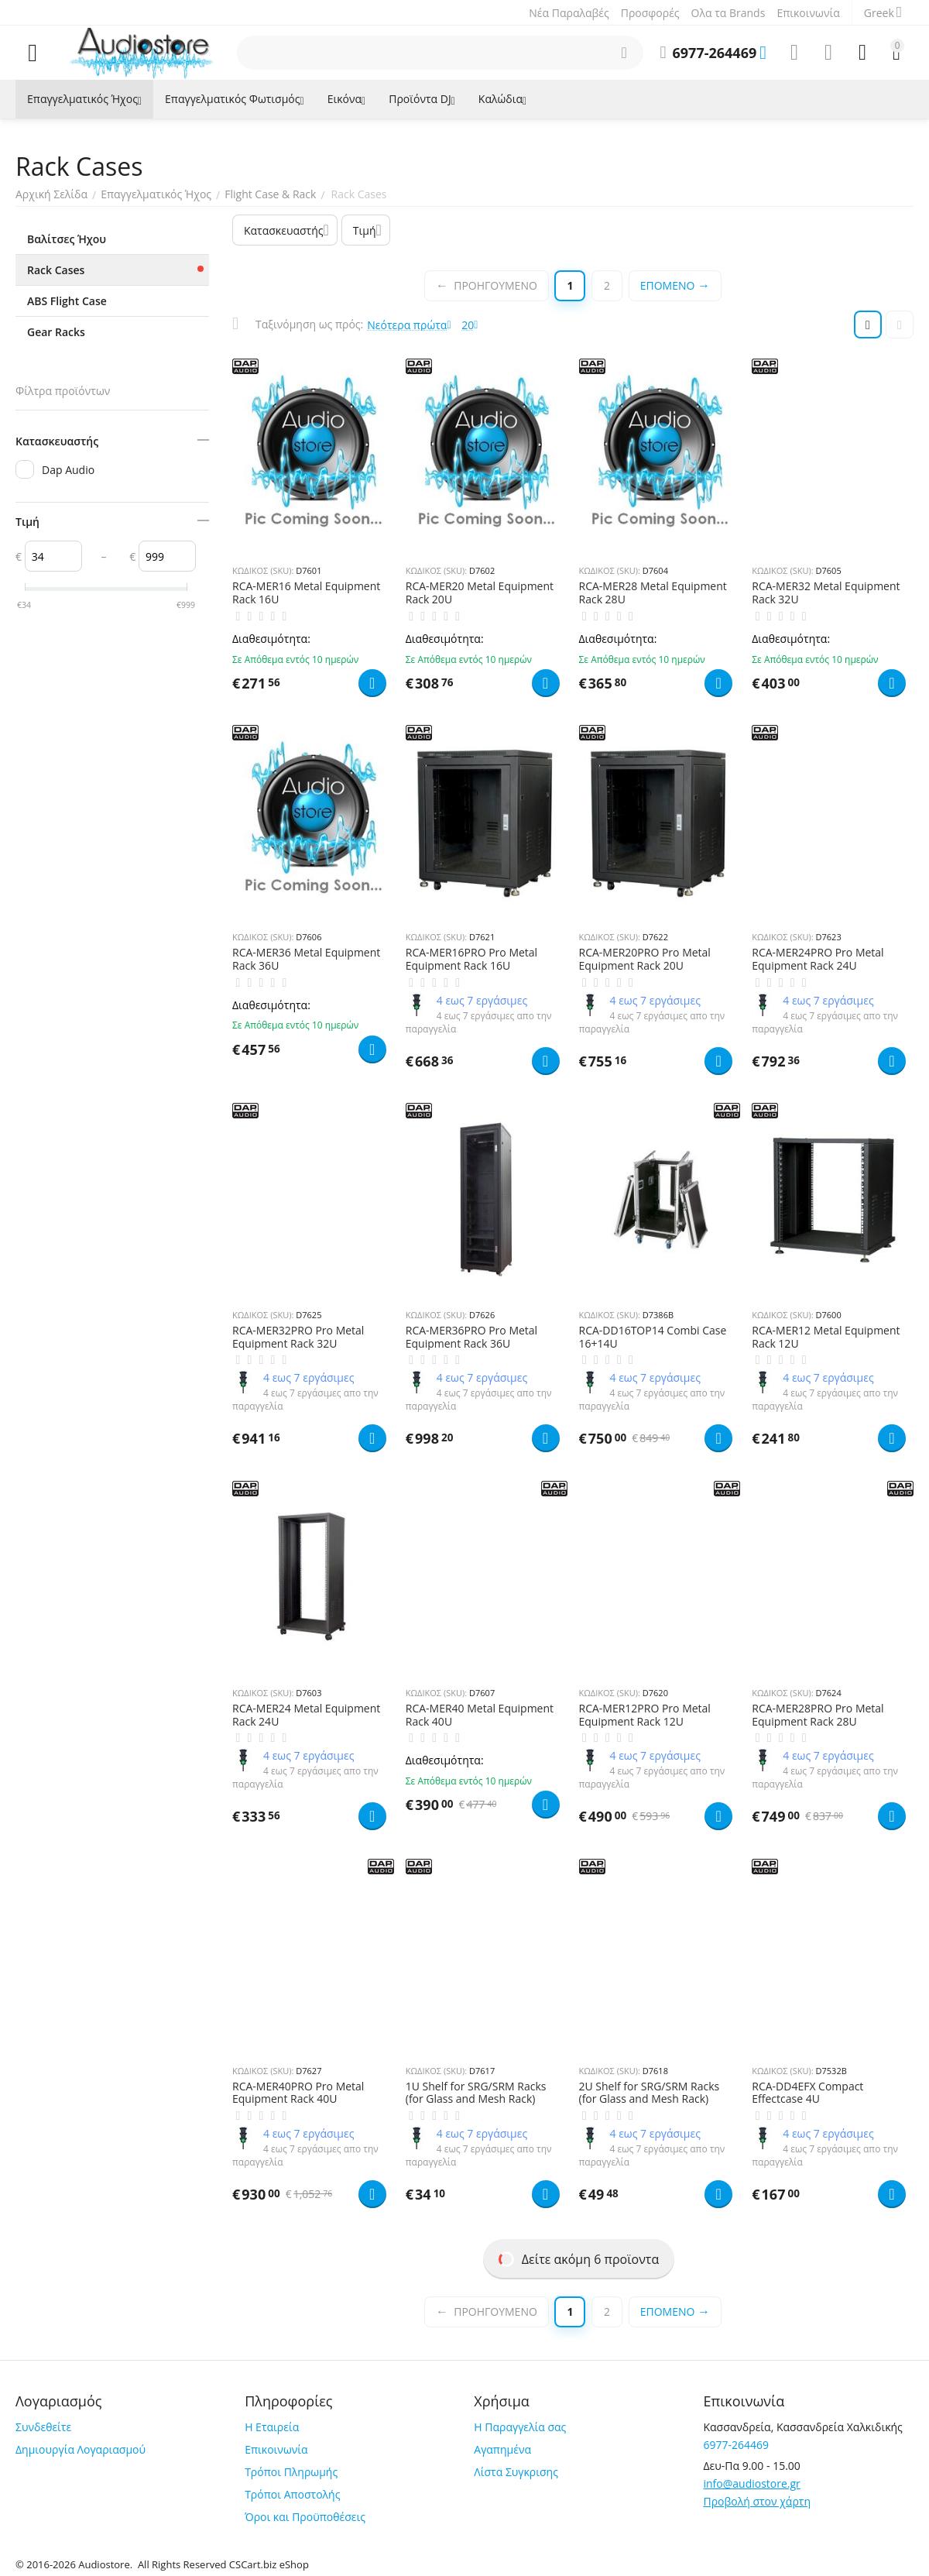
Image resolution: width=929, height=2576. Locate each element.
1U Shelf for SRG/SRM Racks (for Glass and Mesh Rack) (476, 2093)
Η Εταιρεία (272, 2427)
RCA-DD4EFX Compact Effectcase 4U (807, 2093)
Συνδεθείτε (43, 2427)
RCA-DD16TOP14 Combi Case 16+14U (653, 1337)
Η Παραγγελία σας (520, 2427)
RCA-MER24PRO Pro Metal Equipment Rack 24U (817, 959)
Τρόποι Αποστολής (292, 2494)
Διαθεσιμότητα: (271, 638)
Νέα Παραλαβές (568, 12)
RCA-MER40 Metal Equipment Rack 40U (480, 1715)
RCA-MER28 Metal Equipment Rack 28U (653, 593)
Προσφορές (650, 12)
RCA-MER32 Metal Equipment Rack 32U (826, 593)
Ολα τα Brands (728, 12)
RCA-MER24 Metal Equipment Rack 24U (306, 1715)
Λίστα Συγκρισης (516, 2471)
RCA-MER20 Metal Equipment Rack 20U (480, 593)
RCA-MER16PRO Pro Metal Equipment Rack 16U (471, 959)
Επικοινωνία (807, 12)
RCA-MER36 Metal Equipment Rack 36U (306, 959)
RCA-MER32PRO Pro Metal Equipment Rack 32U (298, 1337)
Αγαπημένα (502, 2449)
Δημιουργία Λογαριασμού (80, 2449)
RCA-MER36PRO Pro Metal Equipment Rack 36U (471, 1337)
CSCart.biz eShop (269, 2564)
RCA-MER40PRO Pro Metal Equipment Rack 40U (298, 2093)
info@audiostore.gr (751, 2483)
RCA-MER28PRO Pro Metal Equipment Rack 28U (817, 1715)
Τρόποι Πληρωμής (291, 2471)
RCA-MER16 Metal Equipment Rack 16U (306, 593)
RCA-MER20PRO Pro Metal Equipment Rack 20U (645, 959)
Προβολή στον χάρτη (757, 2501)
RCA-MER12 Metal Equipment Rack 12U (826, 1337)
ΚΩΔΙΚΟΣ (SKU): (262, 570)
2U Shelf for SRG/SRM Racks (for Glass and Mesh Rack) (649, 2093)
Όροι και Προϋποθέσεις (305, 2516)
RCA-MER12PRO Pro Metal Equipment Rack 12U (645, 1715)
